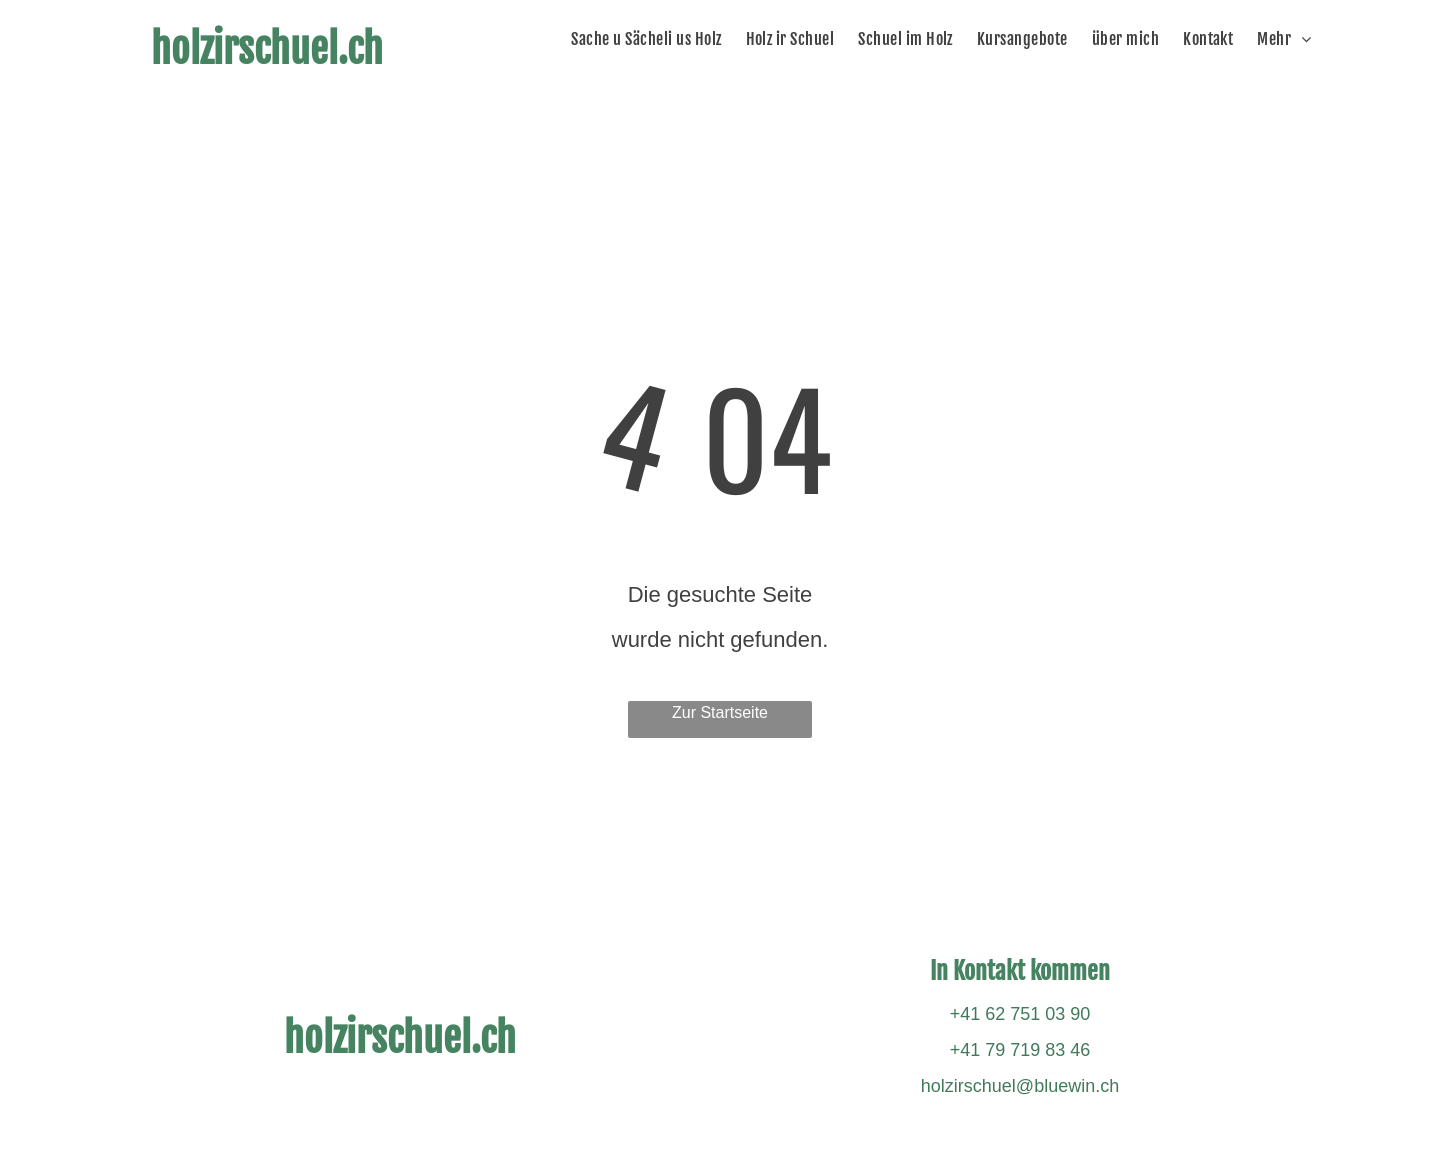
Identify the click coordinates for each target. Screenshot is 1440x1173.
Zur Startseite (720, 712)
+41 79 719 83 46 (1020, 1050)
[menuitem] (651, 39)
